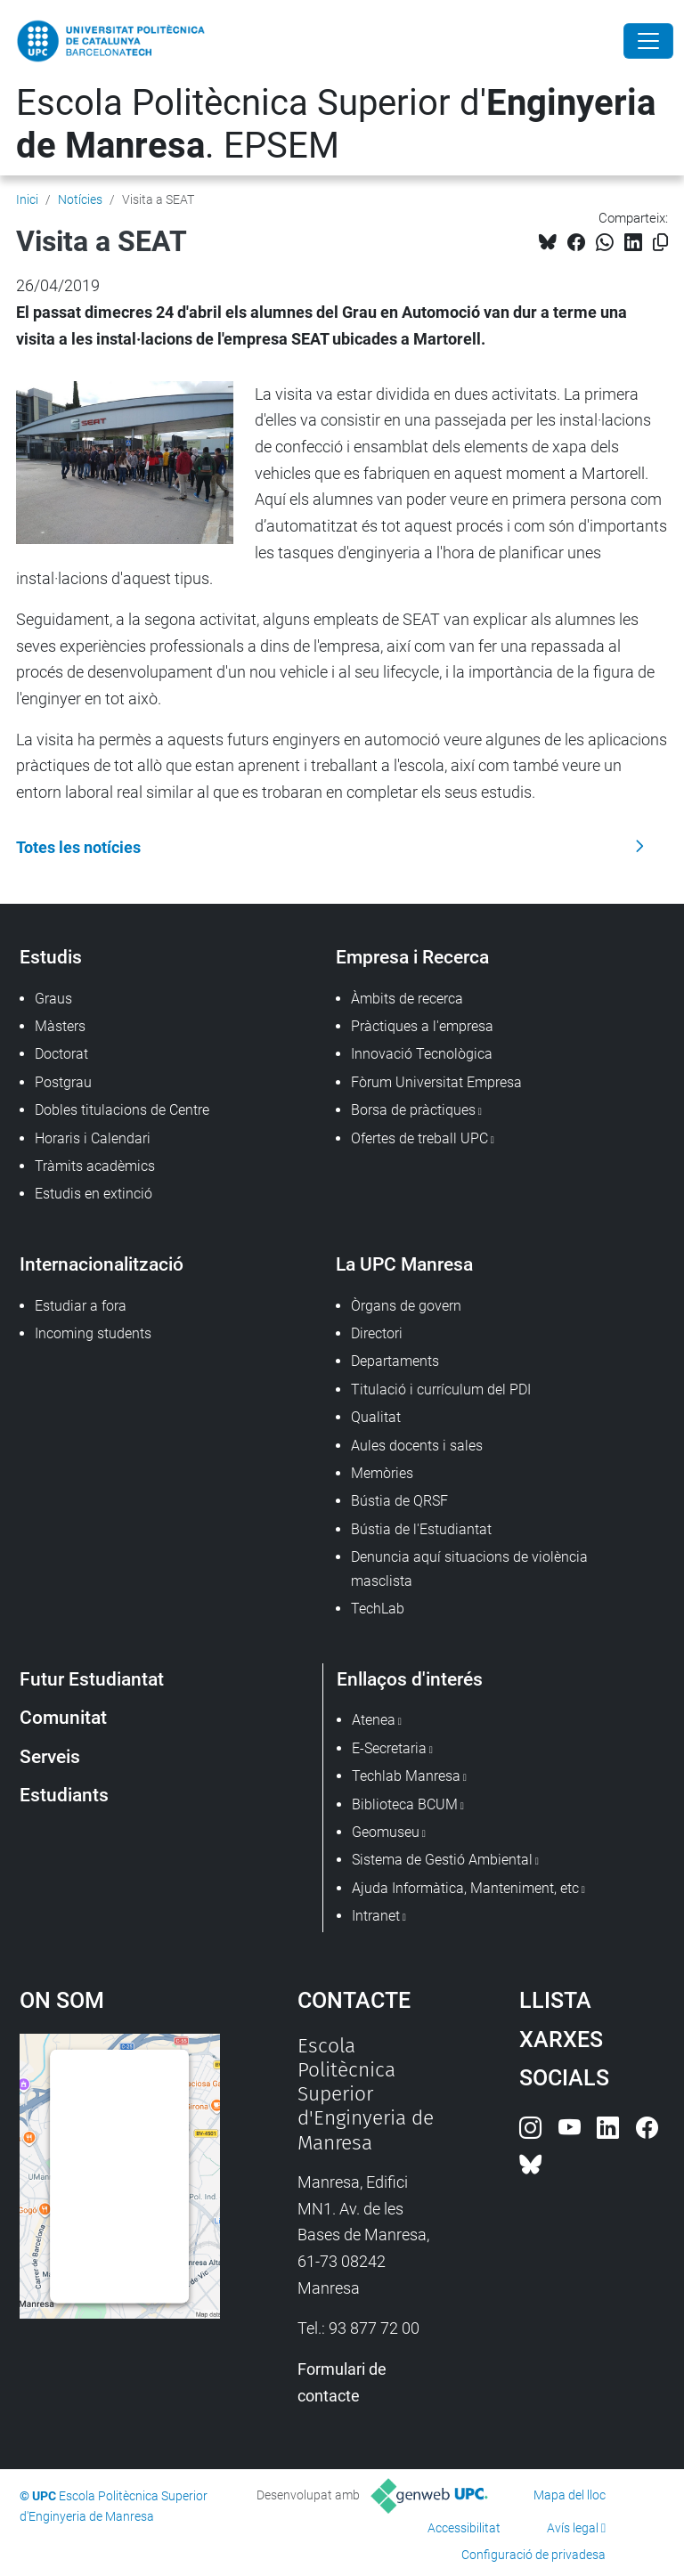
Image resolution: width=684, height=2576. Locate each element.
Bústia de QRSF (399, 1500)
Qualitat (376, 1417)
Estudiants (64, 1795)
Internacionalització (101, 1264)
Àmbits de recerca (407, 998)
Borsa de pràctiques (413, 1109)
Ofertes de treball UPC (419, 1138)
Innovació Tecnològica (422, 1053)
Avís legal (572, 2528)
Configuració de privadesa (533, 2555)
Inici (27, 199)
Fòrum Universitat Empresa (436, 1082)
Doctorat (61, 1053)
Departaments (395, 1361)
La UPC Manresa (404, 1264)
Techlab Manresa (406, 1775)
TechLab (377, 1608)
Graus (53, 998)
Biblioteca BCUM (405, 1804)
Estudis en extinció (93, 1193)
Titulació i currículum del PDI (441, 1389)
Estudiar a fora (80, 1305)
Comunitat (63, 1717)
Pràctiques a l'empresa (422, 1026)
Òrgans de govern (406, 1305)
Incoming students (93, 1333)
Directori (377, 1333)
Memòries (382, 1473)
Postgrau (63, 1082)
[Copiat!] (660, 242)
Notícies (80, 199)
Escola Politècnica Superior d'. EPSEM (336, 124)
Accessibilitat (464, 2528)
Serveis (50, 1756)
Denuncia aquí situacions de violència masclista (469, 1568)
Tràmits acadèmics (95, 1166)
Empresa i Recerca (412, 957)
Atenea (373, 1719)
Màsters (60, 1026)
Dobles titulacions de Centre (122, 1109)
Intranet (376, 1915)
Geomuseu (385, 1832)
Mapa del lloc (569, 2495)
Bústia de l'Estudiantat (421, 1529)
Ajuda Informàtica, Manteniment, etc (465, 1888)
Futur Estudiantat (92, 1679)
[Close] (648, 41)
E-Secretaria (389, 1748)
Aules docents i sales (417, 1445)
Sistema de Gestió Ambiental (442, 1859)
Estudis (51, 957)
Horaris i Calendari (93, 1138)
